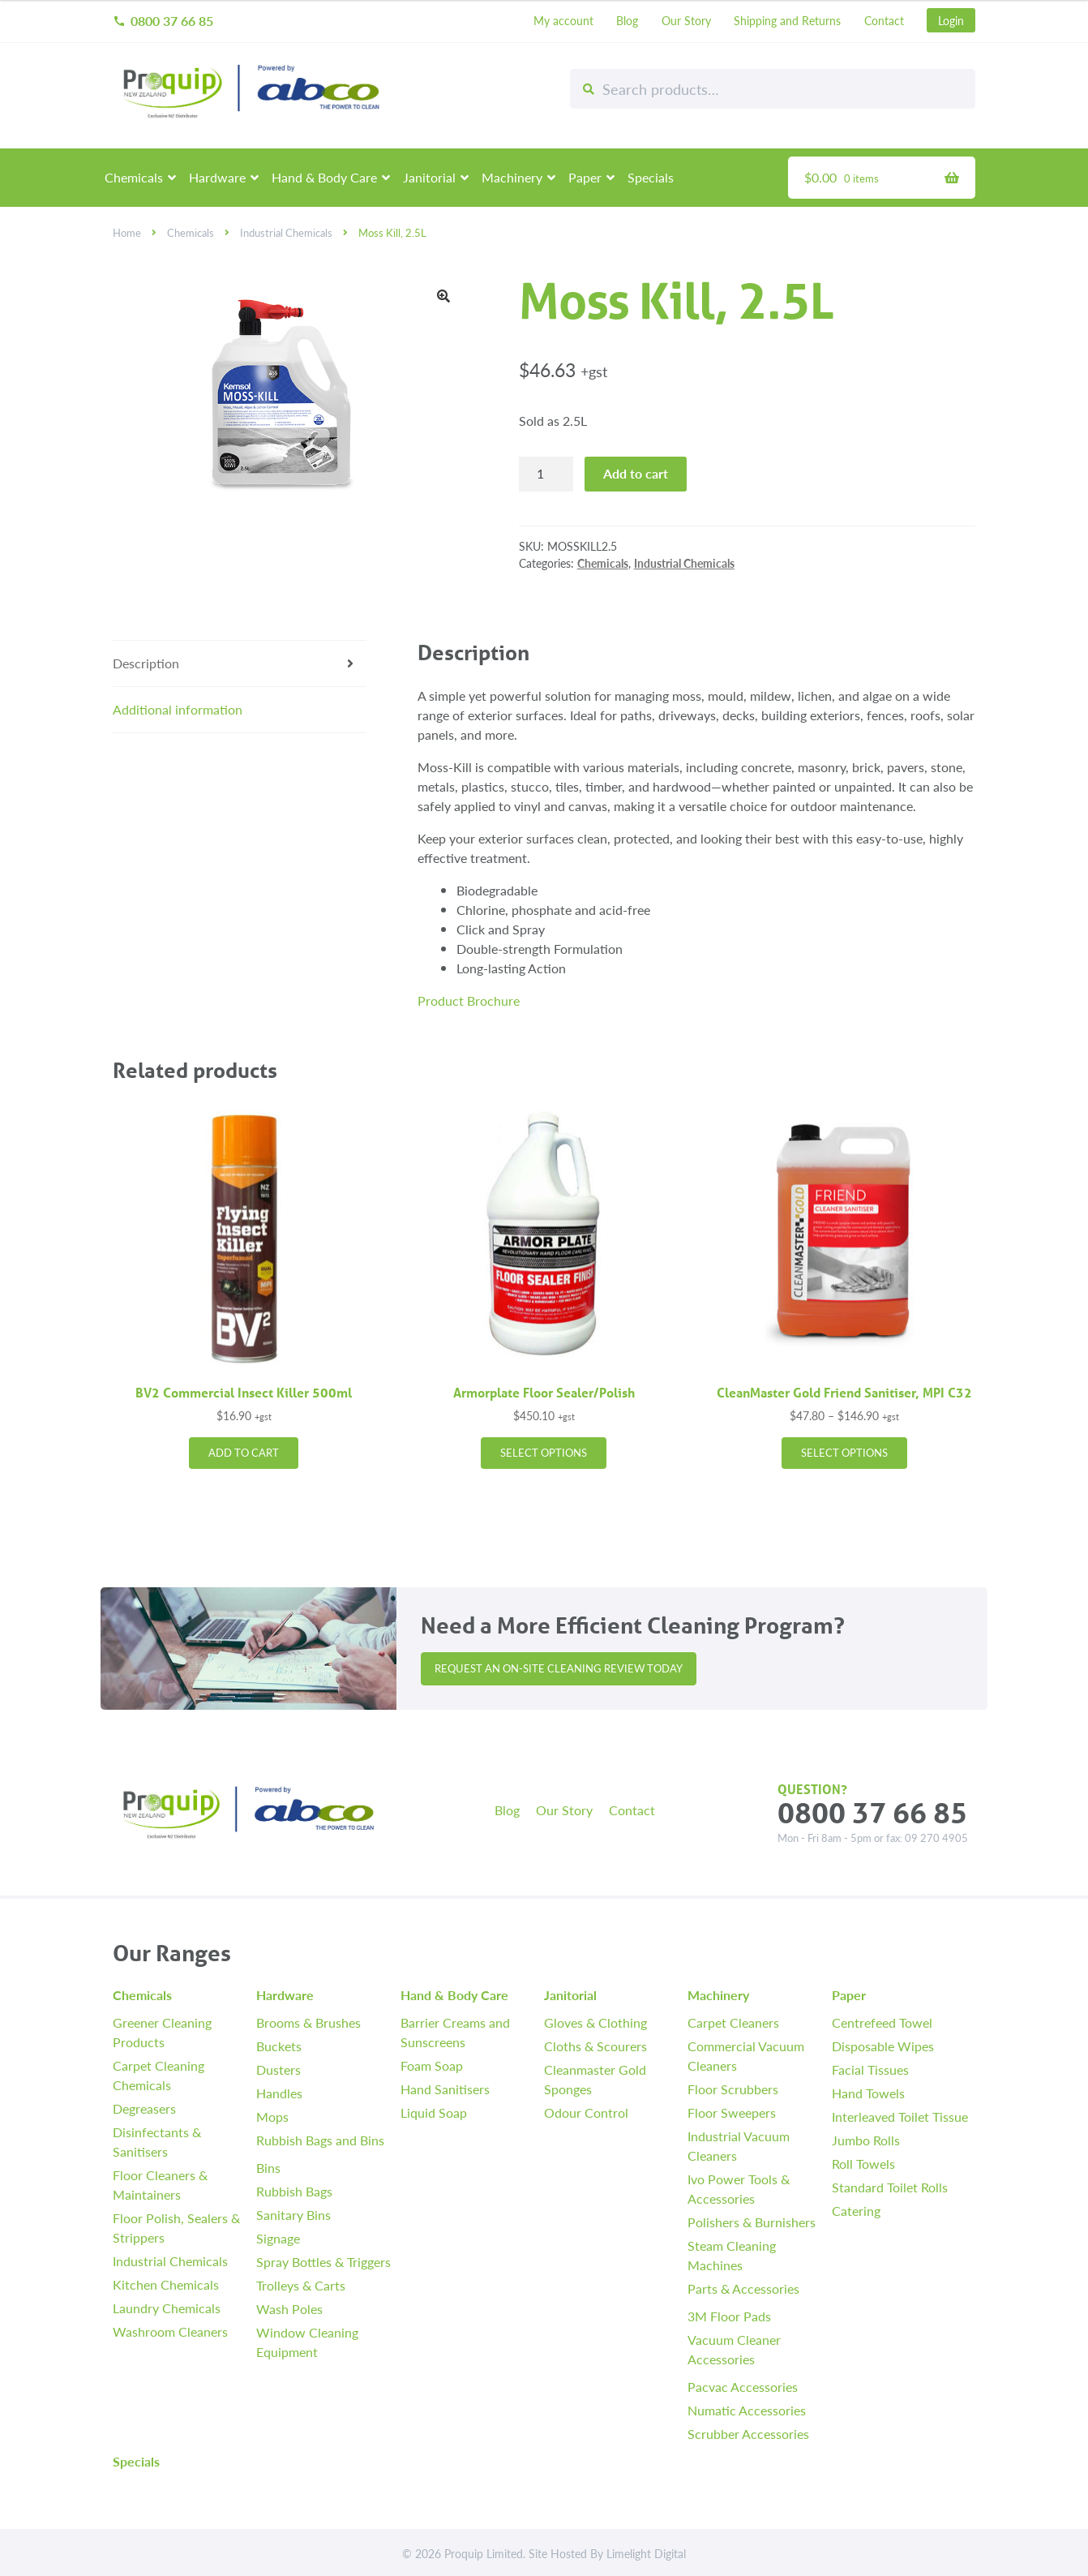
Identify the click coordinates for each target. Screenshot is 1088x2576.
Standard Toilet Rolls (890, 2187)
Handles (279, 2093)
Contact (884, 20)
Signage (278, 2238)
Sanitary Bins (293, 2214)
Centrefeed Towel (882, 2022)
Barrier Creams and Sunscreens (455, 2032)
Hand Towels (868, 2093)
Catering (856, 2210)
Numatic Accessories (746, 2410)
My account (563, 20)
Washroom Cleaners (170, 2331)
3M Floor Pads (729, 2316)
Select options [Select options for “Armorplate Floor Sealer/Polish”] (543, 1452)
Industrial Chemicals (286, 232)
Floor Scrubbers (732, 2089)
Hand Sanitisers (445, 2089)
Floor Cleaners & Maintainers (160, 2185)
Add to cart (635, 473)
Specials (651, 177)
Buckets (279, 2046)
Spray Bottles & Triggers (323, 2261)
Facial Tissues (870, 2069)
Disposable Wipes (883, 2046)
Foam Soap (432, 2065)
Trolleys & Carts (300, 2285)
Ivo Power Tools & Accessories (738, 2189)
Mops (272, 2116)
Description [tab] (146, 663)
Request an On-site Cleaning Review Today (559, 1668)
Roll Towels (863, 2163)
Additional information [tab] (177, 709)
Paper (585, 177)
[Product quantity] (546, 474)
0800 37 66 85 (163, 20)
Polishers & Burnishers (751, 2222)
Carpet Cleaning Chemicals (158, 2075)
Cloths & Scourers (595, 2046)
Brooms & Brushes (308, 2022)
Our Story (686, 20)
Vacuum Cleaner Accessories (734, 2349)
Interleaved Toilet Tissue (900, 2116)
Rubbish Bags (294, 2191)
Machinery (512, 177)
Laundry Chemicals (167, 2308)
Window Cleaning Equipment (307, 2342)
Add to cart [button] (243, 1452)
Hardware (217, 177)
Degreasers (144, 2108)
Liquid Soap (434, 2112)
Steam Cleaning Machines (731, 2255)
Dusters (278, 2069)
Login (951, 20)
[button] (443, 296)
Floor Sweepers (731, 2112)
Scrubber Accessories (748, 2433)
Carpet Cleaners (733, 2022)
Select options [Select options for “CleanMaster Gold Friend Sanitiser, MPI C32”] (844, 1452)
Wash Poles (289, 2308)
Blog (627, 20)
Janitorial (429, 177)
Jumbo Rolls (866, 2140)
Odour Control (586, 2112)
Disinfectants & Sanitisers (157, 2142)
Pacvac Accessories (742, 2386)
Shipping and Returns (787, 20)
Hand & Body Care (324, 177)
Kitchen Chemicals (166, 2284)
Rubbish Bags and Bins (320, 2140)
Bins (268, 2167)
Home (127, 232)
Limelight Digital (646, 2553)
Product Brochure (469, 1000)
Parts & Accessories (743, 2288)
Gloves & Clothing (595, 2022)
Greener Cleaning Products (162, 2032)
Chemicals (134, 177)
